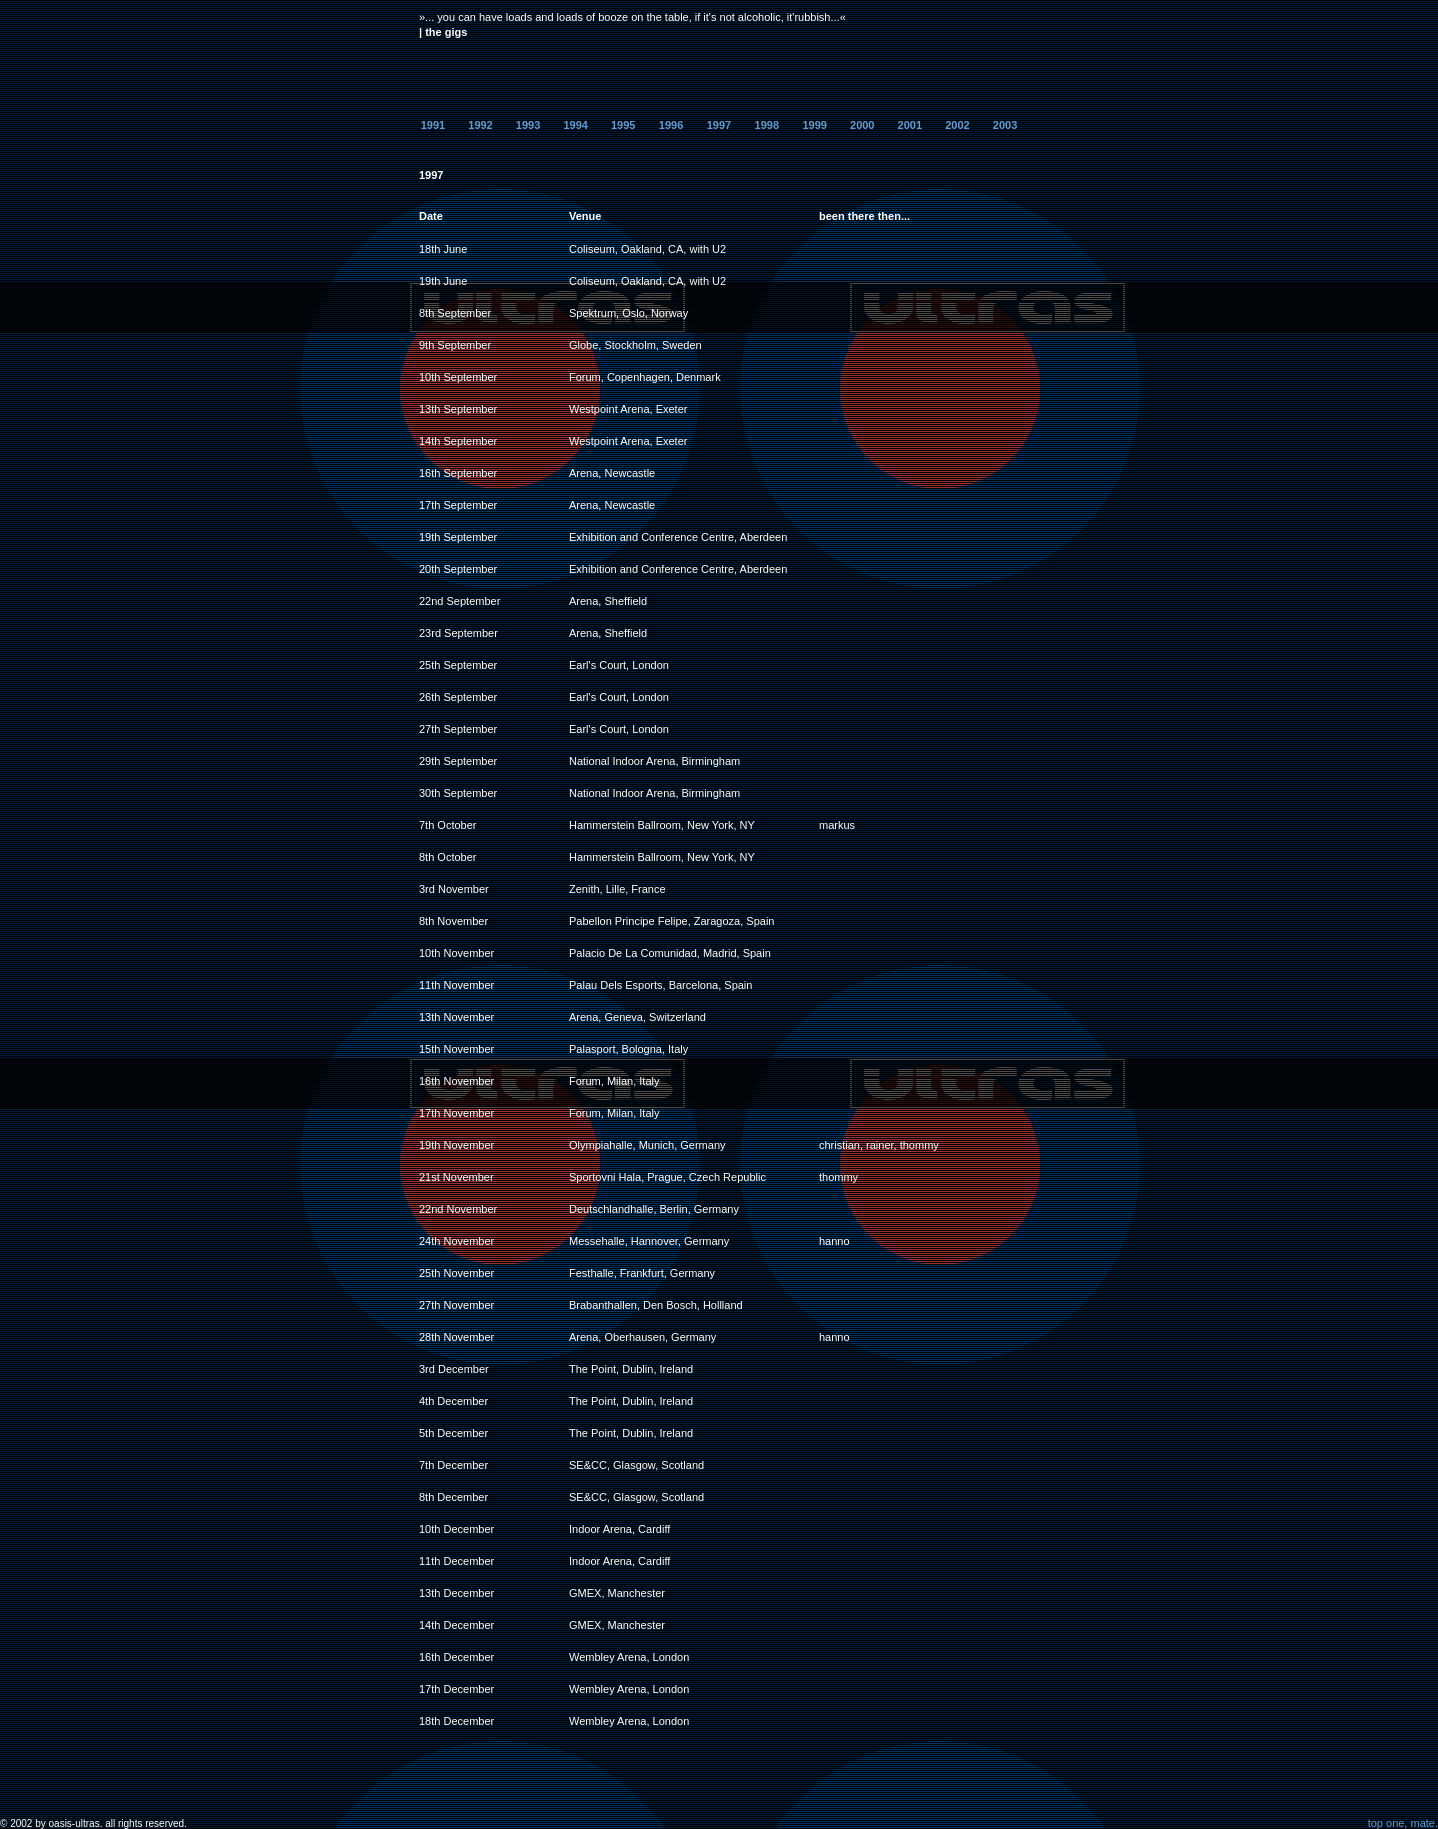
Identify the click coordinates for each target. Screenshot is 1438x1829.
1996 (671, 125)
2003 (1005, 125)
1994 (575, 125)
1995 (623, 125)
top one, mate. (1403, 1823)
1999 (814, 125)
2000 (862, 125)
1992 (480, 125)
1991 (433, 125)
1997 (719, 125)
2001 (910, 125)
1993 (528, 125)
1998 (767, 125)
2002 (957, 125)
